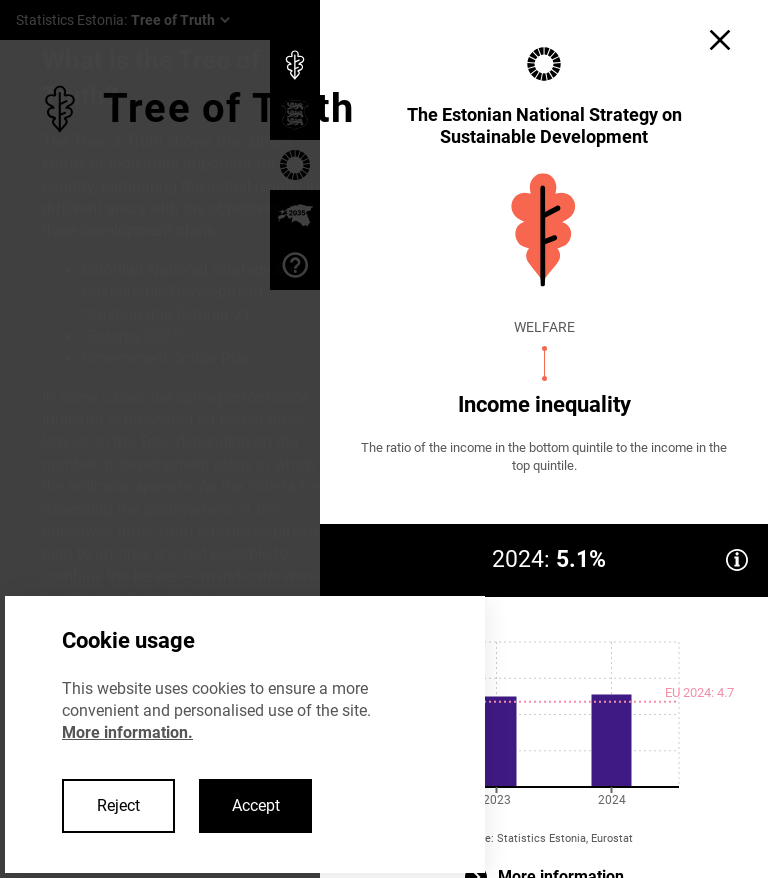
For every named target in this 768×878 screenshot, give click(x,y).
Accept (256, 805)
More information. (127, 732)
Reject (118, 805)
